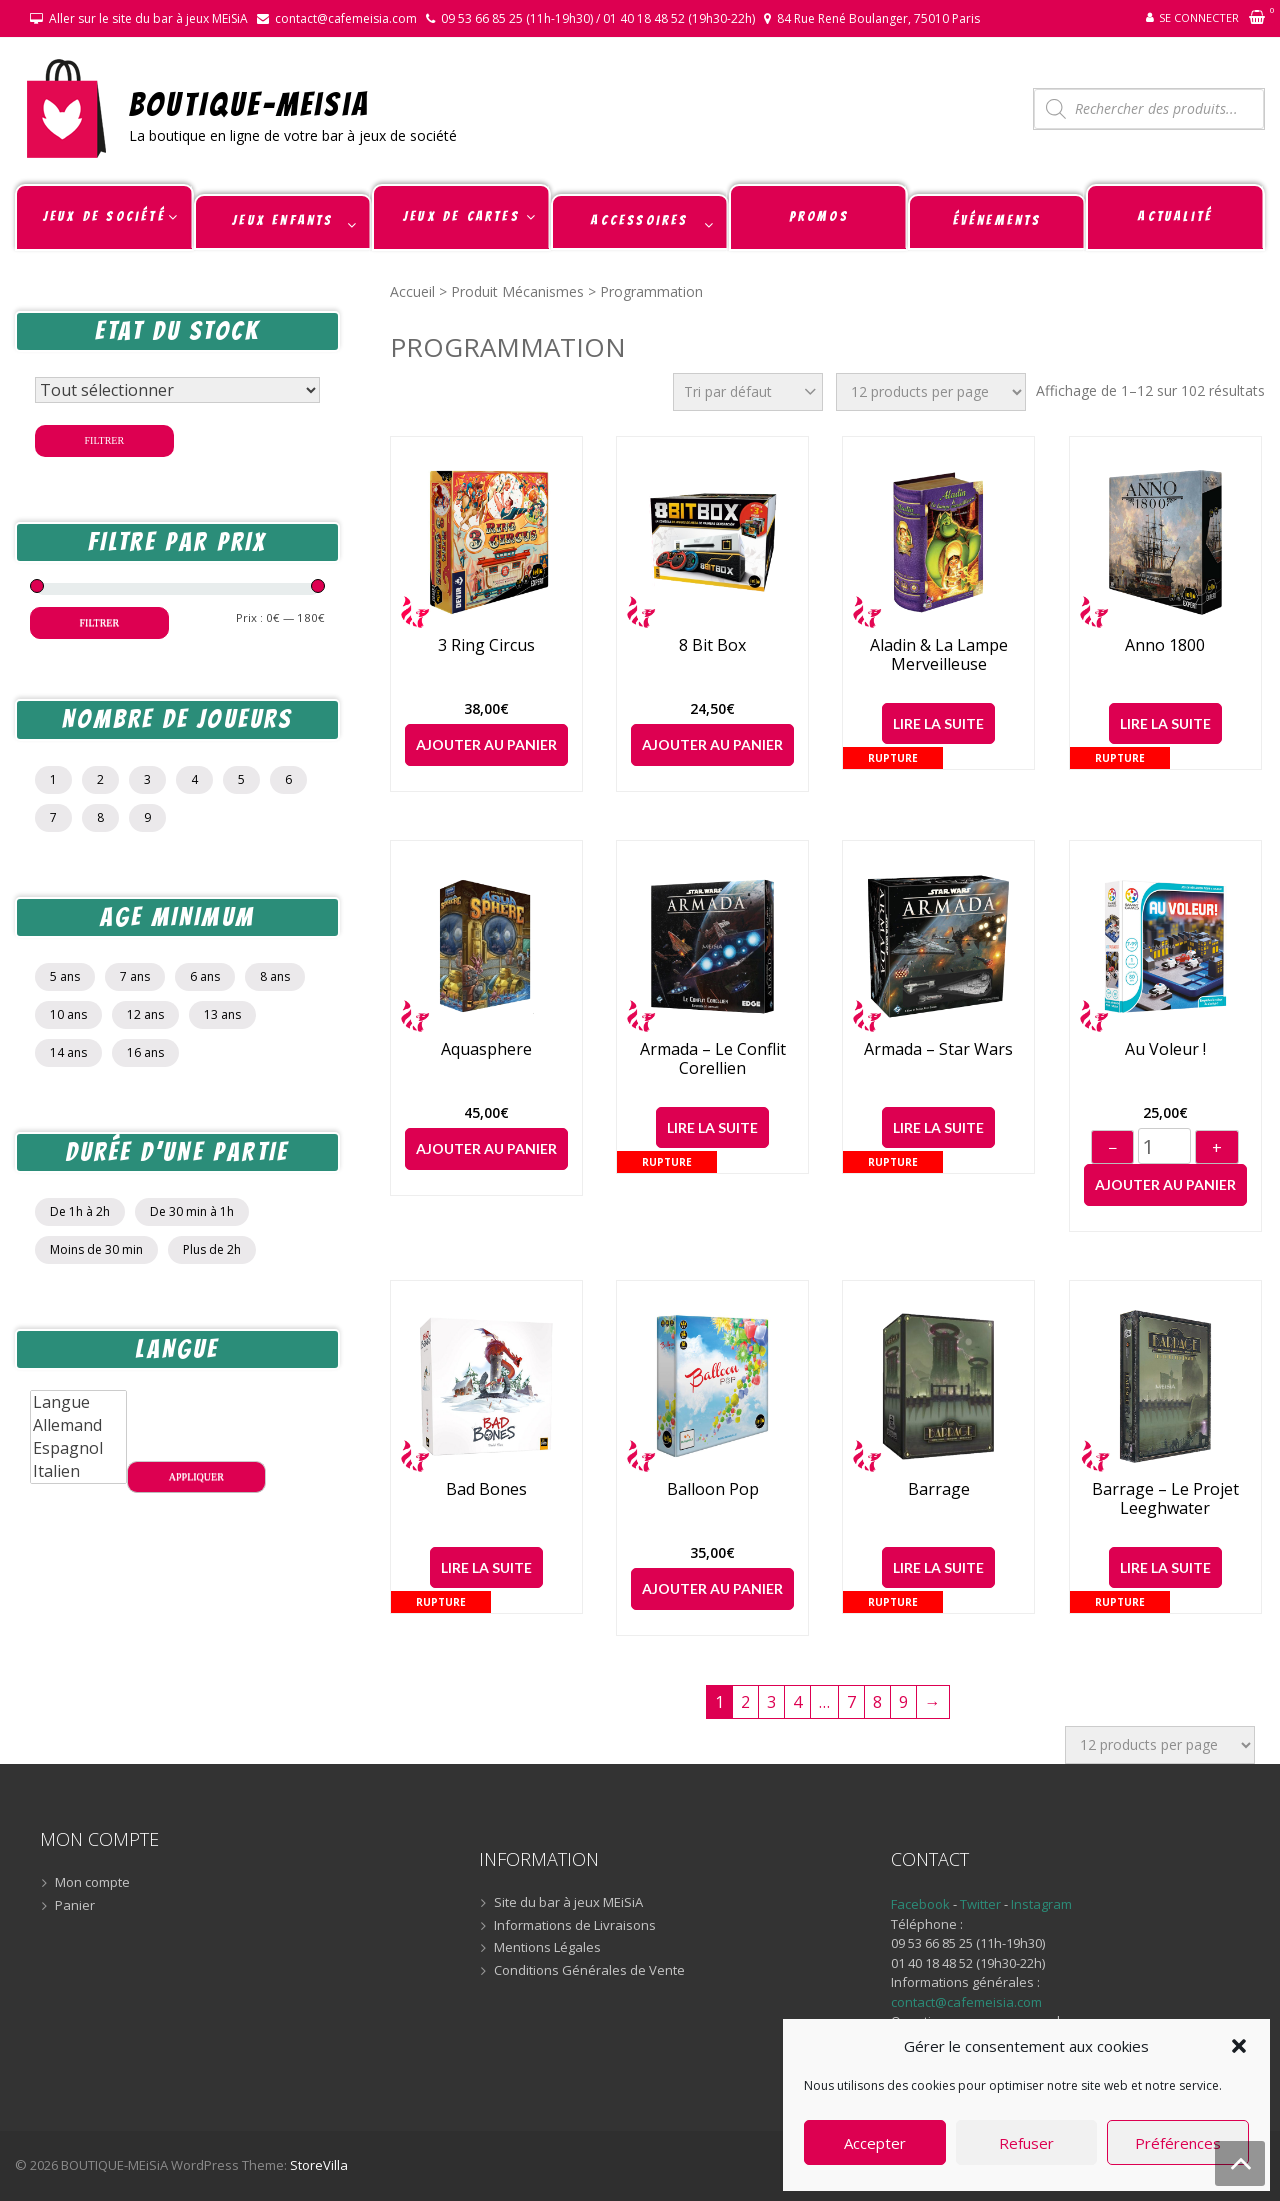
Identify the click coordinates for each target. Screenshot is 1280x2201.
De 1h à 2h (80, 1211)
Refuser (1026, 2143)
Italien (78, 1471)
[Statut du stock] (177, 390)
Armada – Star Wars (938, 1049)
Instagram (1041, 1904)
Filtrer (105, 440)
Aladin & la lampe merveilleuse (939, 655)
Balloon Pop (713, 1489)
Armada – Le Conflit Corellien (713, 1059)
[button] (1239, 2046)
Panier (75, 1906)
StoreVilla (319, 2165)
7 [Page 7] (851, 1702)
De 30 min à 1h (192, 1211)
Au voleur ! (1165, 1049)
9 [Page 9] (903, 1702)
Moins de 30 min (96, 1249)
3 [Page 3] (771, 1702)
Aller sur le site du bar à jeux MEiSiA (148, 18)
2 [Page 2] (745, 1702)
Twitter (982, 1904)
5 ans (65, 976)
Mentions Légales (547, 1948)
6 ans (205, 976)
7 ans (135, 976)
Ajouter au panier (486, 744)
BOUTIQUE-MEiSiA (249, 103)
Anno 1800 (1165, 645)
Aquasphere (486, 1049)
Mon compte (92, 1883)
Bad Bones (486, 1489)
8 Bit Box (712, 645)
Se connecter (1199, 17)
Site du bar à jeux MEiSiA (568, 1903)
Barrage (939, 1489)
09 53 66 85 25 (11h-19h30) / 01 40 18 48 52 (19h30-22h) (598, 18)
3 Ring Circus (486, 645)
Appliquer (196, 1476)
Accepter (875, 2143)
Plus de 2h (212, 1249)
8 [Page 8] (877, 1702)
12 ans (145, 1014)
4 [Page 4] (797, 1702)
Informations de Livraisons (575, 1926)
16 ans (145, 1052)
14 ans (68, 1052)
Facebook (920, 1904)
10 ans (68, 1014)
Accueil (412, 291)
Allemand (78, 1425)
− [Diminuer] (1112, 1148)
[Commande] (748, 392)
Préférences (1178, 2143)
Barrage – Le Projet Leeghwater (1165, 1499)
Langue (78, 1402)
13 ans (222, 1014)
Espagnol (78, 1448)
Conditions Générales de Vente (589, 1971)
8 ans (275, 976)
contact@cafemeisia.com (346, 18)
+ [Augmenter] (1217, 1148)
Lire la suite (938, 723)
